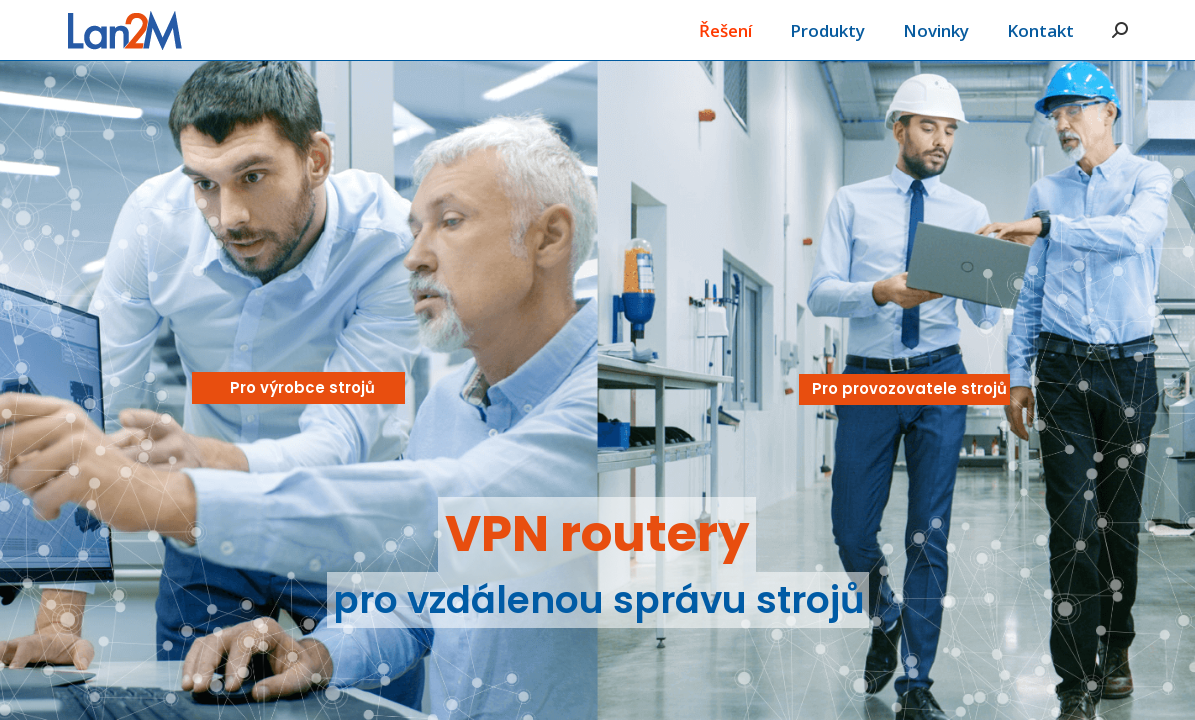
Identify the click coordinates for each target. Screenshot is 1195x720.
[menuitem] (725, 30)
